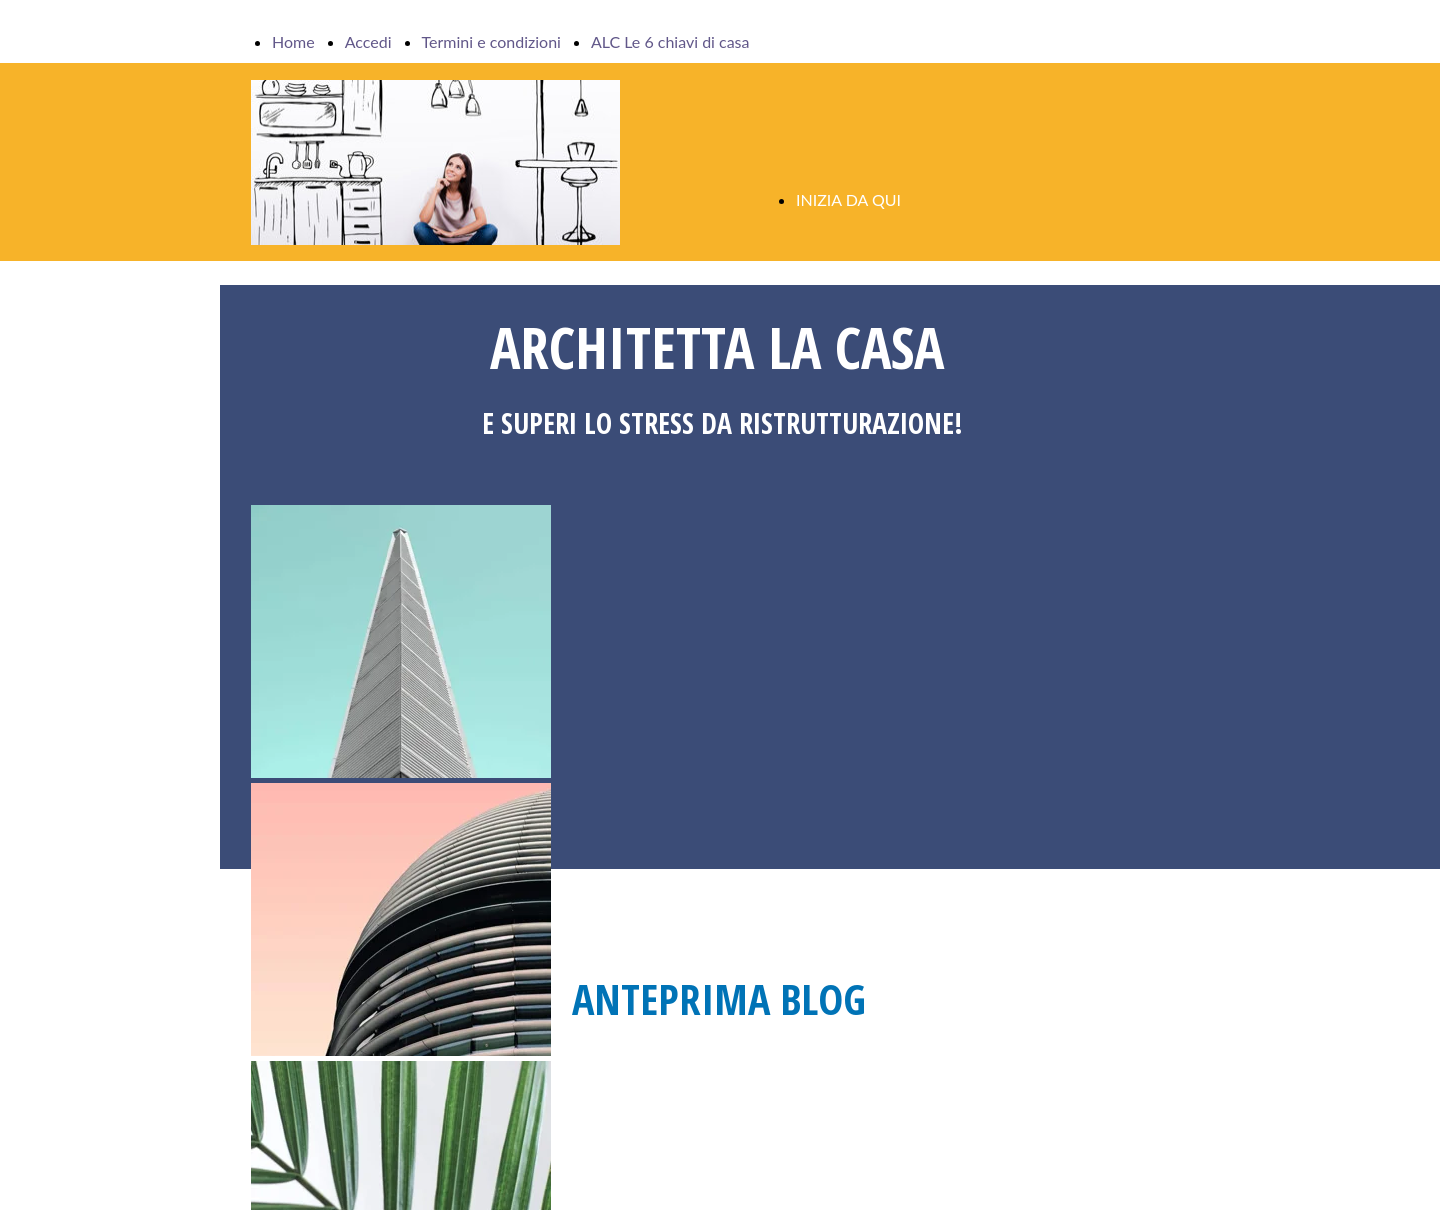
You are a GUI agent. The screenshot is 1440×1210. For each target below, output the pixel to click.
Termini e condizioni (491, 41)
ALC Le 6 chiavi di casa (670, 41)
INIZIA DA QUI (848, 199)
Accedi (368, 41)
